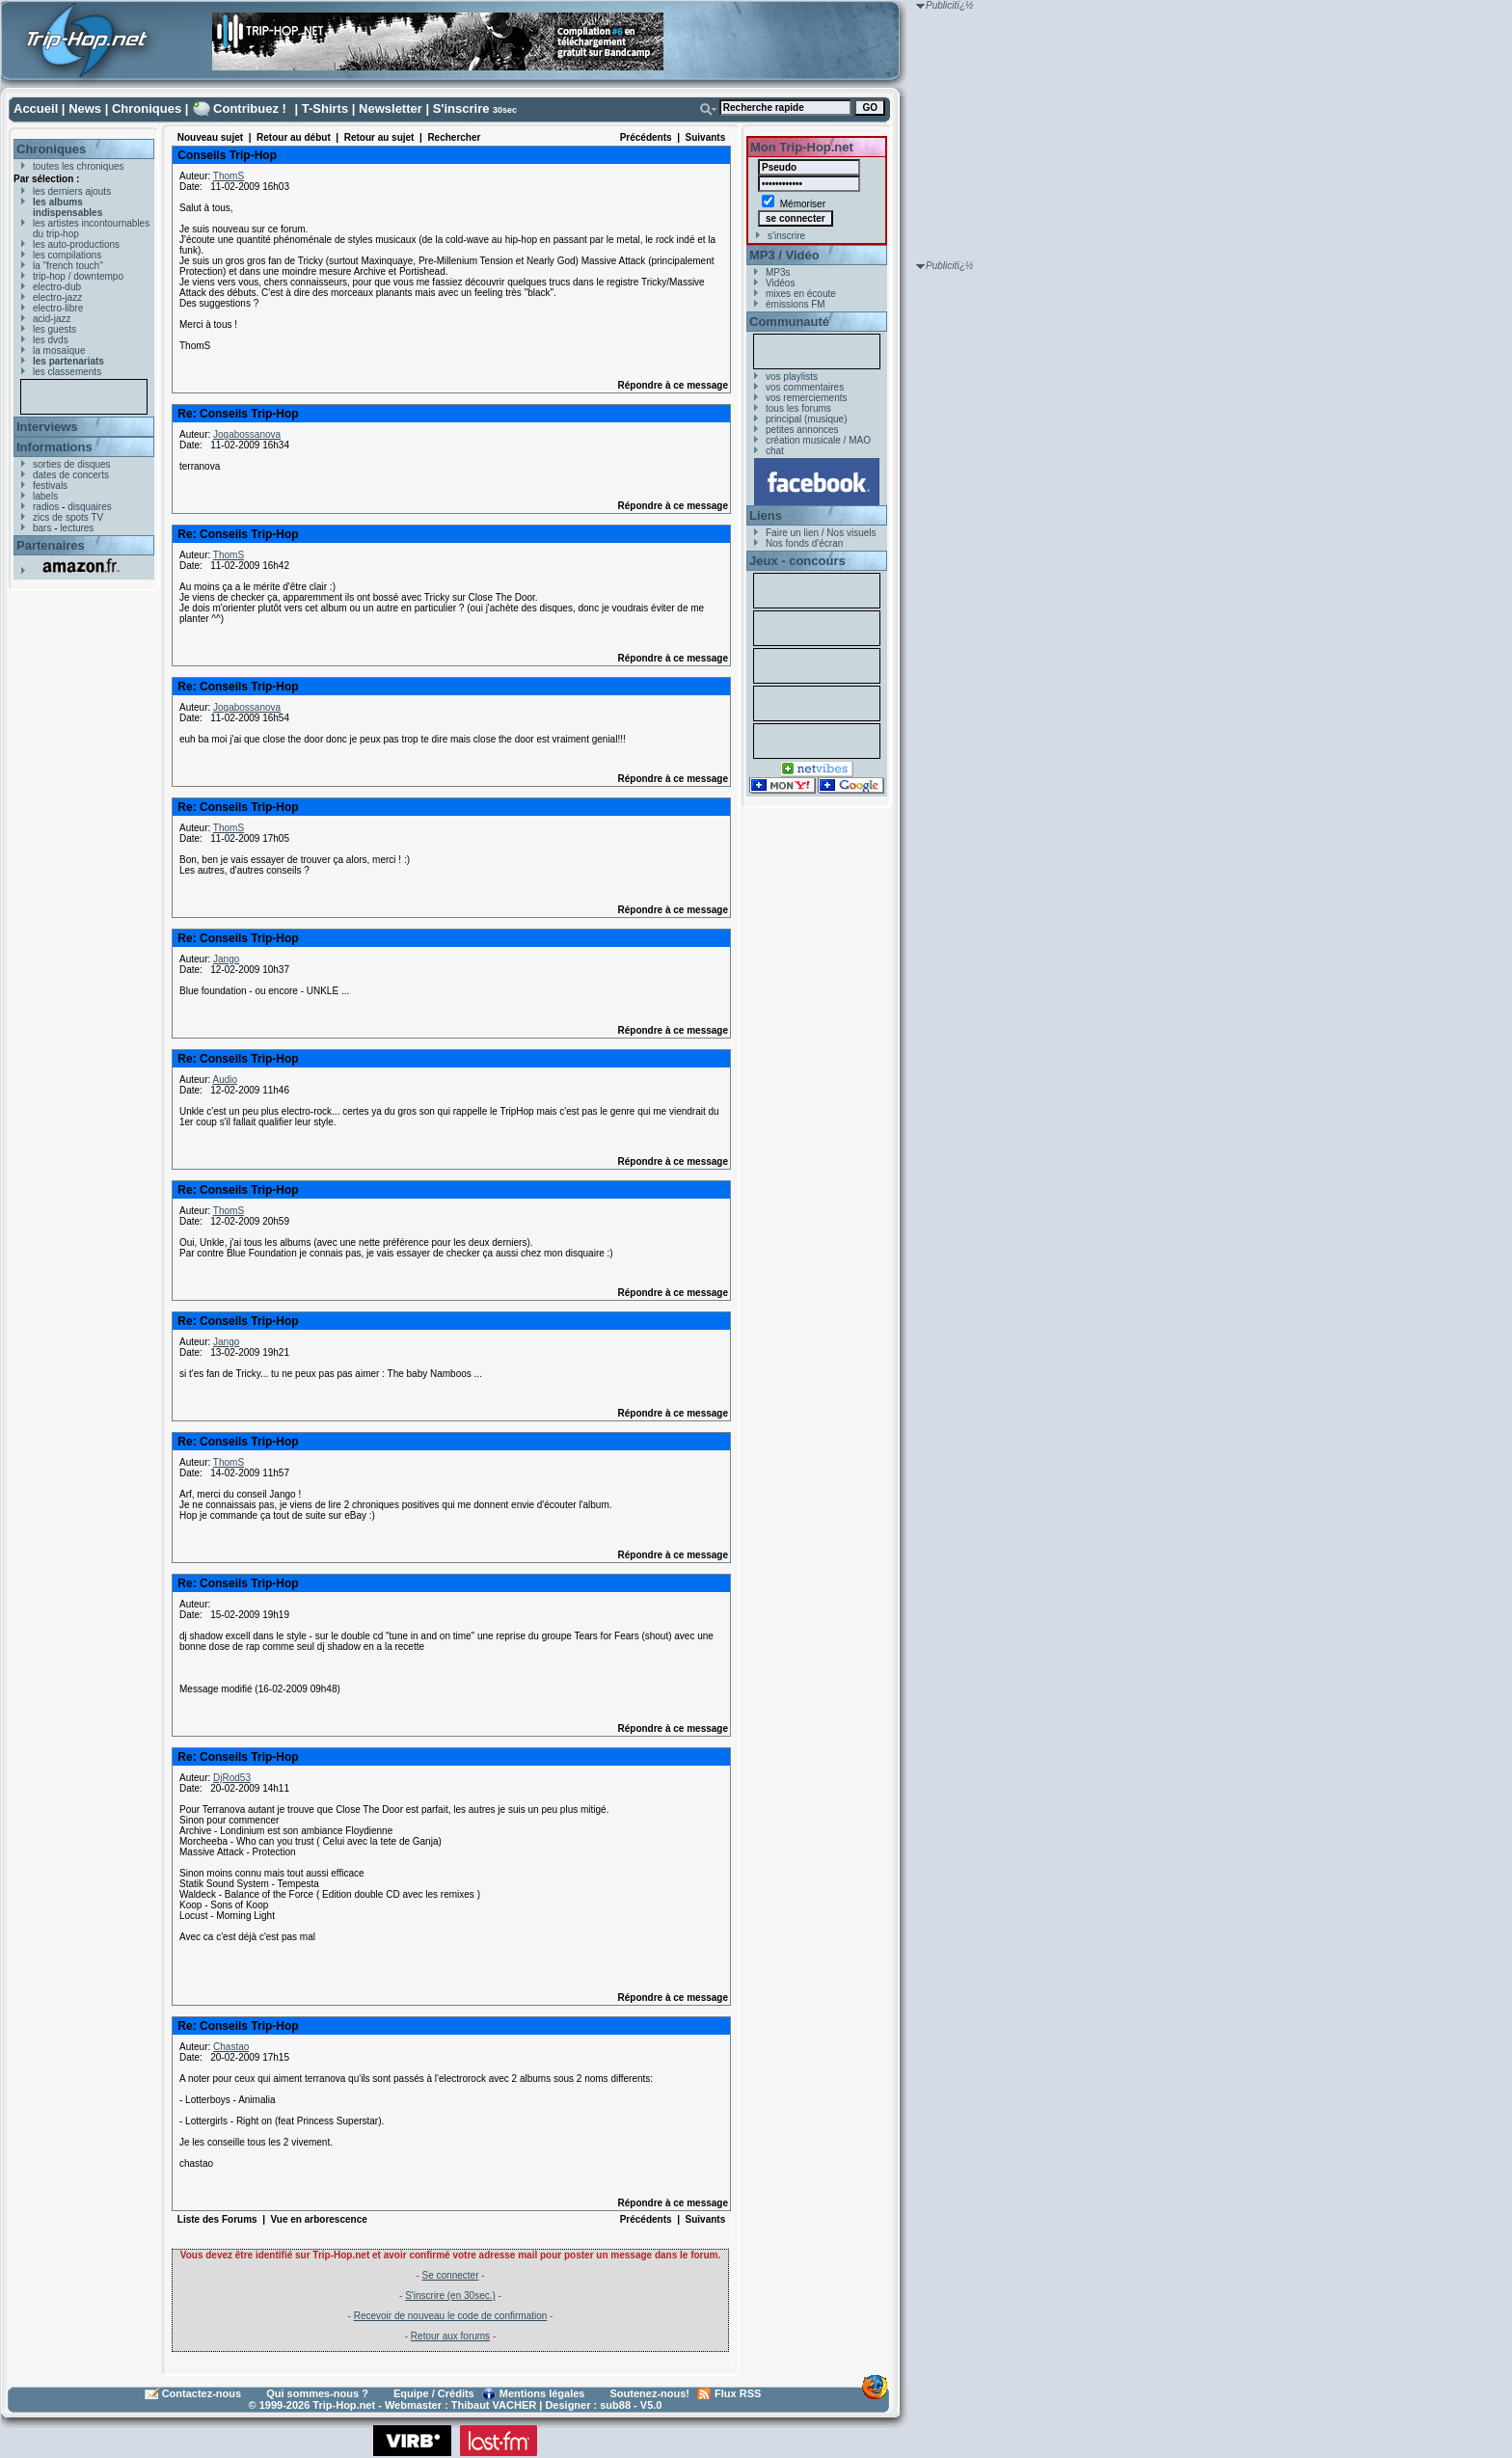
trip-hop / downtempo (78, 276)
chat (775, 451)
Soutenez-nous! (650, 2393)
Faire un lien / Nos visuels (821, 532)
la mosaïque (59, 350)
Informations (54, 447)
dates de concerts (71, 475)
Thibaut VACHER (493, 2405)
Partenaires (50, 545)
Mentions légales (542, 2393)
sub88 (615, 2405)
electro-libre (58, 308)
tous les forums (798, 408)
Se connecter (450, 2275)
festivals (50, 485)
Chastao (231, 2046)
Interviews (47, 426)
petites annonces (802, 429)
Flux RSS (738, 2393)
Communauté (789, 321)
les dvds (50, 340)
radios (46, 506)
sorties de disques (72, 464)
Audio (224, 1079)
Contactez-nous (202, 2393)
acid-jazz (51, 318)
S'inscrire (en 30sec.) (450, 2295)
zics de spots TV (68, 517)
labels (45, 496)
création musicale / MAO (818, 440)
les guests (54, 329)
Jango (226, 959)
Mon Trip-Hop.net (801, 147)
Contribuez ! (249, 108)
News (84, 108)
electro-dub (57, 287)
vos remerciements (806, 397)
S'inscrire (461, 108)
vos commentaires (805, 387)
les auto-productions (76, 244)
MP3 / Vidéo (784, 255)
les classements (67, 371)
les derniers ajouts (72, 191)
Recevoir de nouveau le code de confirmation (451, 2315)
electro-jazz (57, 297)
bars (42, 528)
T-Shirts (325, 108)
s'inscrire (786, 235)
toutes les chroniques (78, 166)
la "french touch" (68, 265)
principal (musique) (806, 419)
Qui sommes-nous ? (317, 2393)
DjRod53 (232, 1777)
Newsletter (390, 108)
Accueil (36, 108)
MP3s (778, 272)
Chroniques (146, 108)
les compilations (67, 255)
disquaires (90, 506)
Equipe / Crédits (433, 2393)
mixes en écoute (801, 293)
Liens (765, 515)
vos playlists (792, 376)
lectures (77, 528)
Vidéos (780, 283)
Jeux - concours (797, 561)
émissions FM (795, 304)
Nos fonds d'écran (804, 543)
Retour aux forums (450, 2336)
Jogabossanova (247, 434)
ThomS (228, 176)
